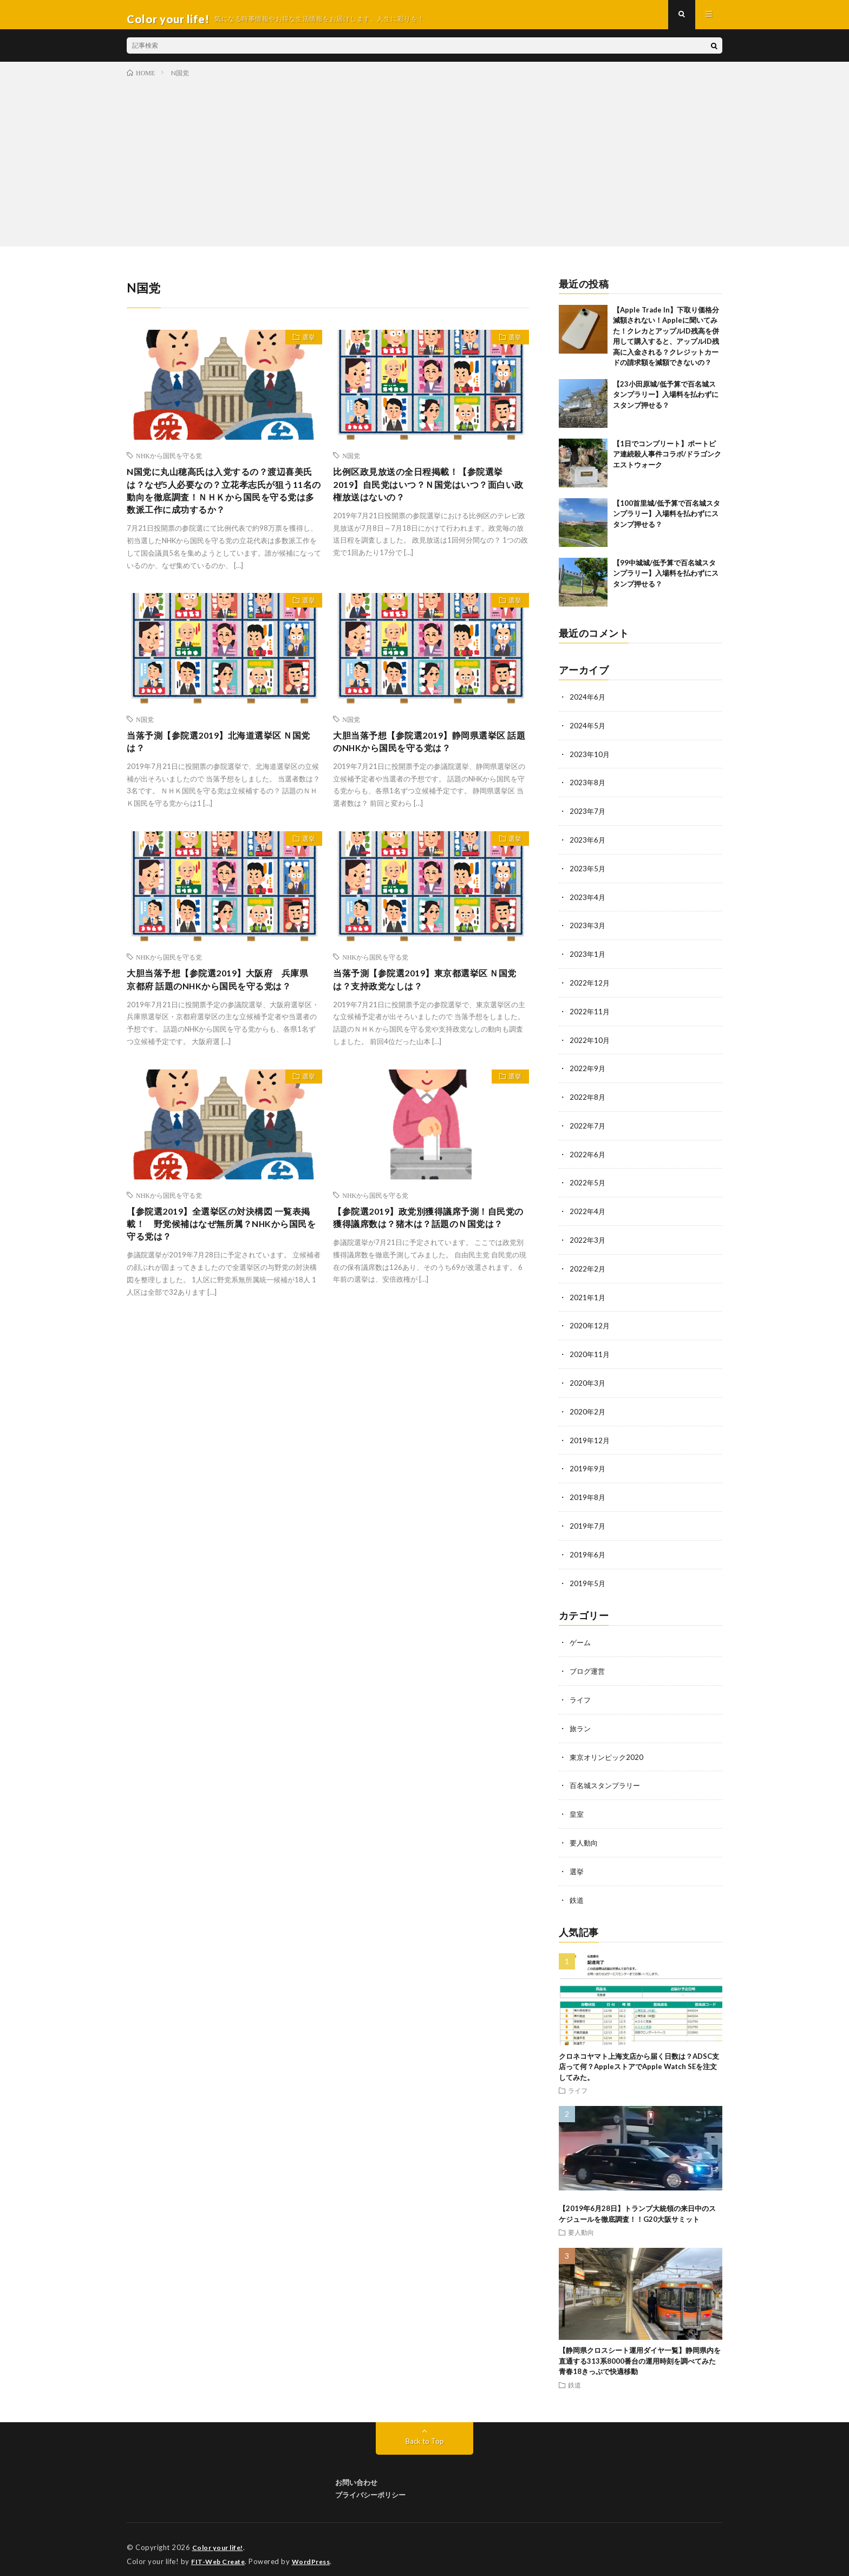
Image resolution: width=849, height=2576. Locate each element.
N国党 (351, 464)
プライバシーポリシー (370, 2485)
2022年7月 (588, 1127)
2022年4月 (588, 1212)
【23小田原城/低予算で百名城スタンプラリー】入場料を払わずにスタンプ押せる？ (666, 403)
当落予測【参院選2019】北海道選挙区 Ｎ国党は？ (224, 759)
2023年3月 (588, 930)
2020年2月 (588, 1409)
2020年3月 (588, 1381)
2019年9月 (588, 1465)
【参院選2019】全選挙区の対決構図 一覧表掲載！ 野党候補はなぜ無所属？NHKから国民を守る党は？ (224, 1265)
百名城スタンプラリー (607, 1778)
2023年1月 (588, 958)
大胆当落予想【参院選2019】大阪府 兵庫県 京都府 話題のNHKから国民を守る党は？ (223, 1008)
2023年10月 (590, 761)
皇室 (577, 1806)
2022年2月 (588, 1268)
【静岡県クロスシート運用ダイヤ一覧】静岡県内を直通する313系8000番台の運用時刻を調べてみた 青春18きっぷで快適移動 (641, 2351)
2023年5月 (588, 874)
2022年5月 (588, 1184)
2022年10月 (590, 1043)
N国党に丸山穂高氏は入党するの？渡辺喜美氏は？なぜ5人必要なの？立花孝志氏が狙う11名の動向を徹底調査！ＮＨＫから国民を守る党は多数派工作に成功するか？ (222, 503)
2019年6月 (588, 1550)
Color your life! (220, 2538)
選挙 (304, 347)
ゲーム (581, 1637)
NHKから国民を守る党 (169, 464)
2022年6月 (588, 1155)
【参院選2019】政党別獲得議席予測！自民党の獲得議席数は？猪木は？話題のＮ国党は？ (429, 1265)
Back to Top (424, 2431)
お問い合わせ (356, 2472)
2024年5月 (588, 733)
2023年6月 (588, 846)
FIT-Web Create (220, 2551)
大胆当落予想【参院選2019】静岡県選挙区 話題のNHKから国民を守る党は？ (429, 759)
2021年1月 (588, 1296)
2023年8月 (588, 789)
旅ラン (581, 1721)
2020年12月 (590, 1324)
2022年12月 (590, 987)
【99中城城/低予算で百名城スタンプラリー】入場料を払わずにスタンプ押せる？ (666, 582)
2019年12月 (590, 1437)
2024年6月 (588, 705)
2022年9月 (588, 1071)
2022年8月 (588, 1099)
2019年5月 (588, 1578)
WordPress (317, 2551)
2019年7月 (588, 1522)
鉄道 (577, 1890)
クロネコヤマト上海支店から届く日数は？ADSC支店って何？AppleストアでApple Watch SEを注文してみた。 (639, 2057)
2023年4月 (588, 902)
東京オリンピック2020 (609, 1750)
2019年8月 (588, 1493)
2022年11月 (590, 1015)
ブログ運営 (589, 1665)
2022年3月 (588, 1240)
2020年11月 (590, 1353)
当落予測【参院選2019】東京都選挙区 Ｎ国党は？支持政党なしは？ (430, 1001)
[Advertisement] (424, 168)
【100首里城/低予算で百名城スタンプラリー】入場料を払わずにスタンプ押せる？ (666, 522)
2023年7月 (588, 818)
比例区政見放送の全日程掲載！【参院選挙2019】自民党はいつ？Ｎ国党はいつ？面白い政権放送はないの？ (429, 496)
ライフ (581, 1693)
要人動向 (585, 1834)
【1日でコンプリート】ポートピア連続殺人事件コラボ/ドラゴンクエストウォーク (667, 463)
